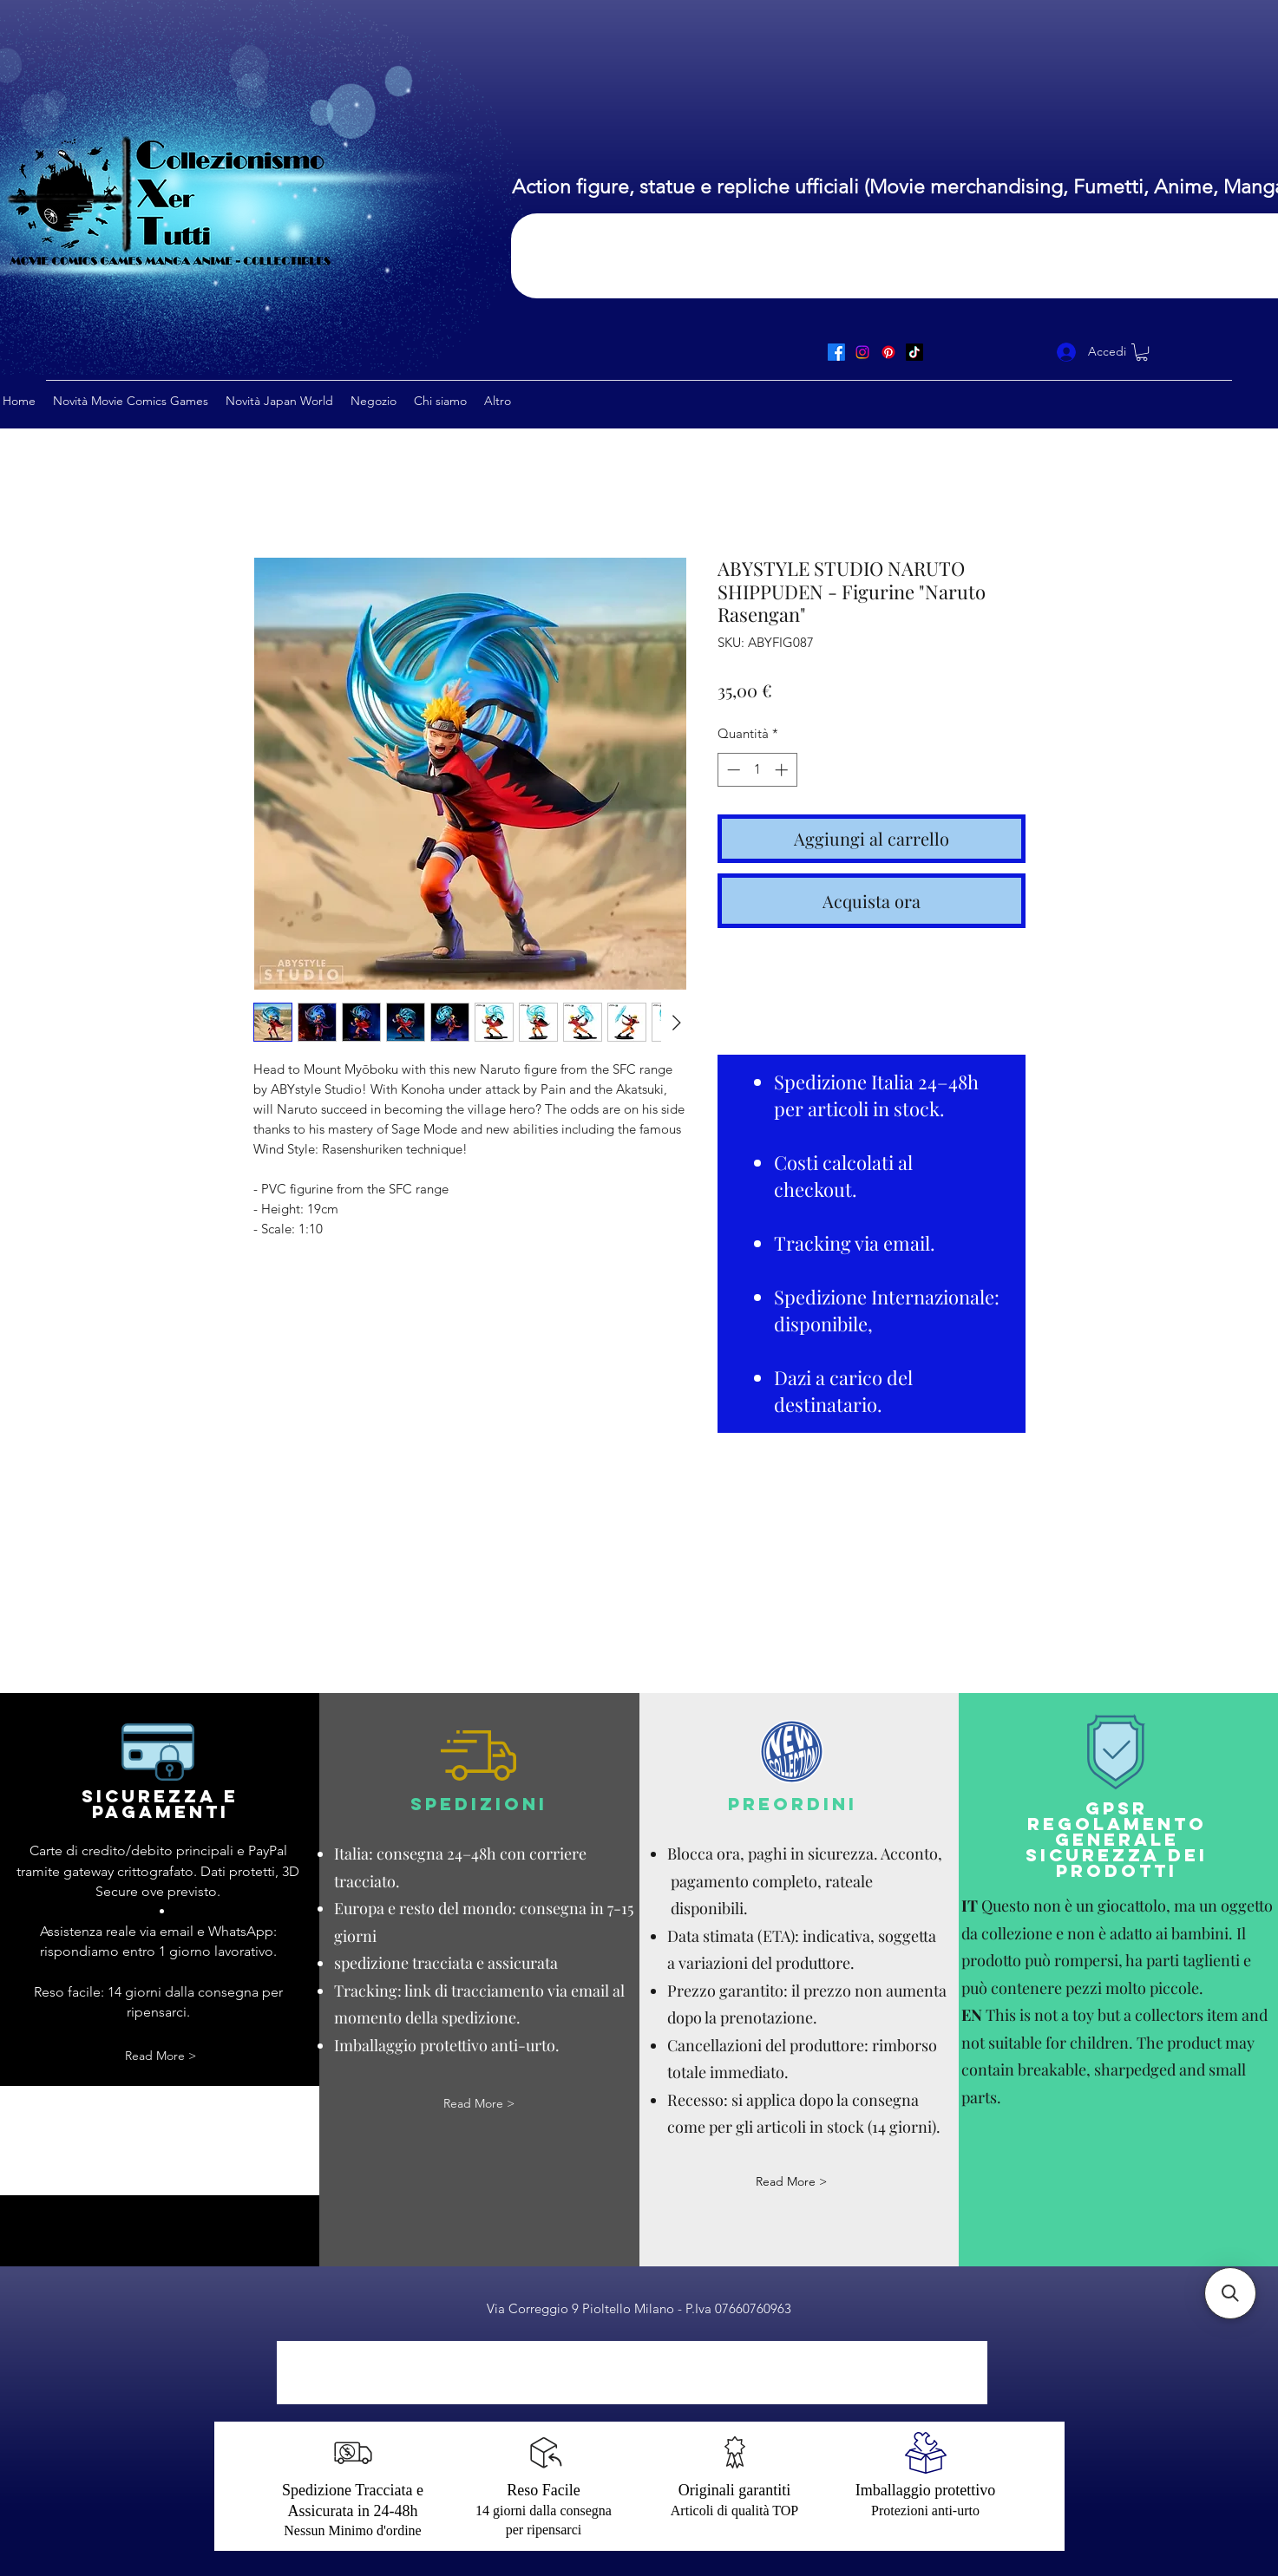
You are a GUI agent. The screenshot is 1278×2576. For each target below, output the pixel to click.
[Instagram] (862, 352)
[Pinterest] (888, 352)
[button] (1141, 352)
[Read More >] (160, 2057)
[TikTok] (914, 352)
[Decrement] (732, 770)
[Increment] (783, 770)
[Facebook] (836, 352)
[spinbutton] (757, 770)
